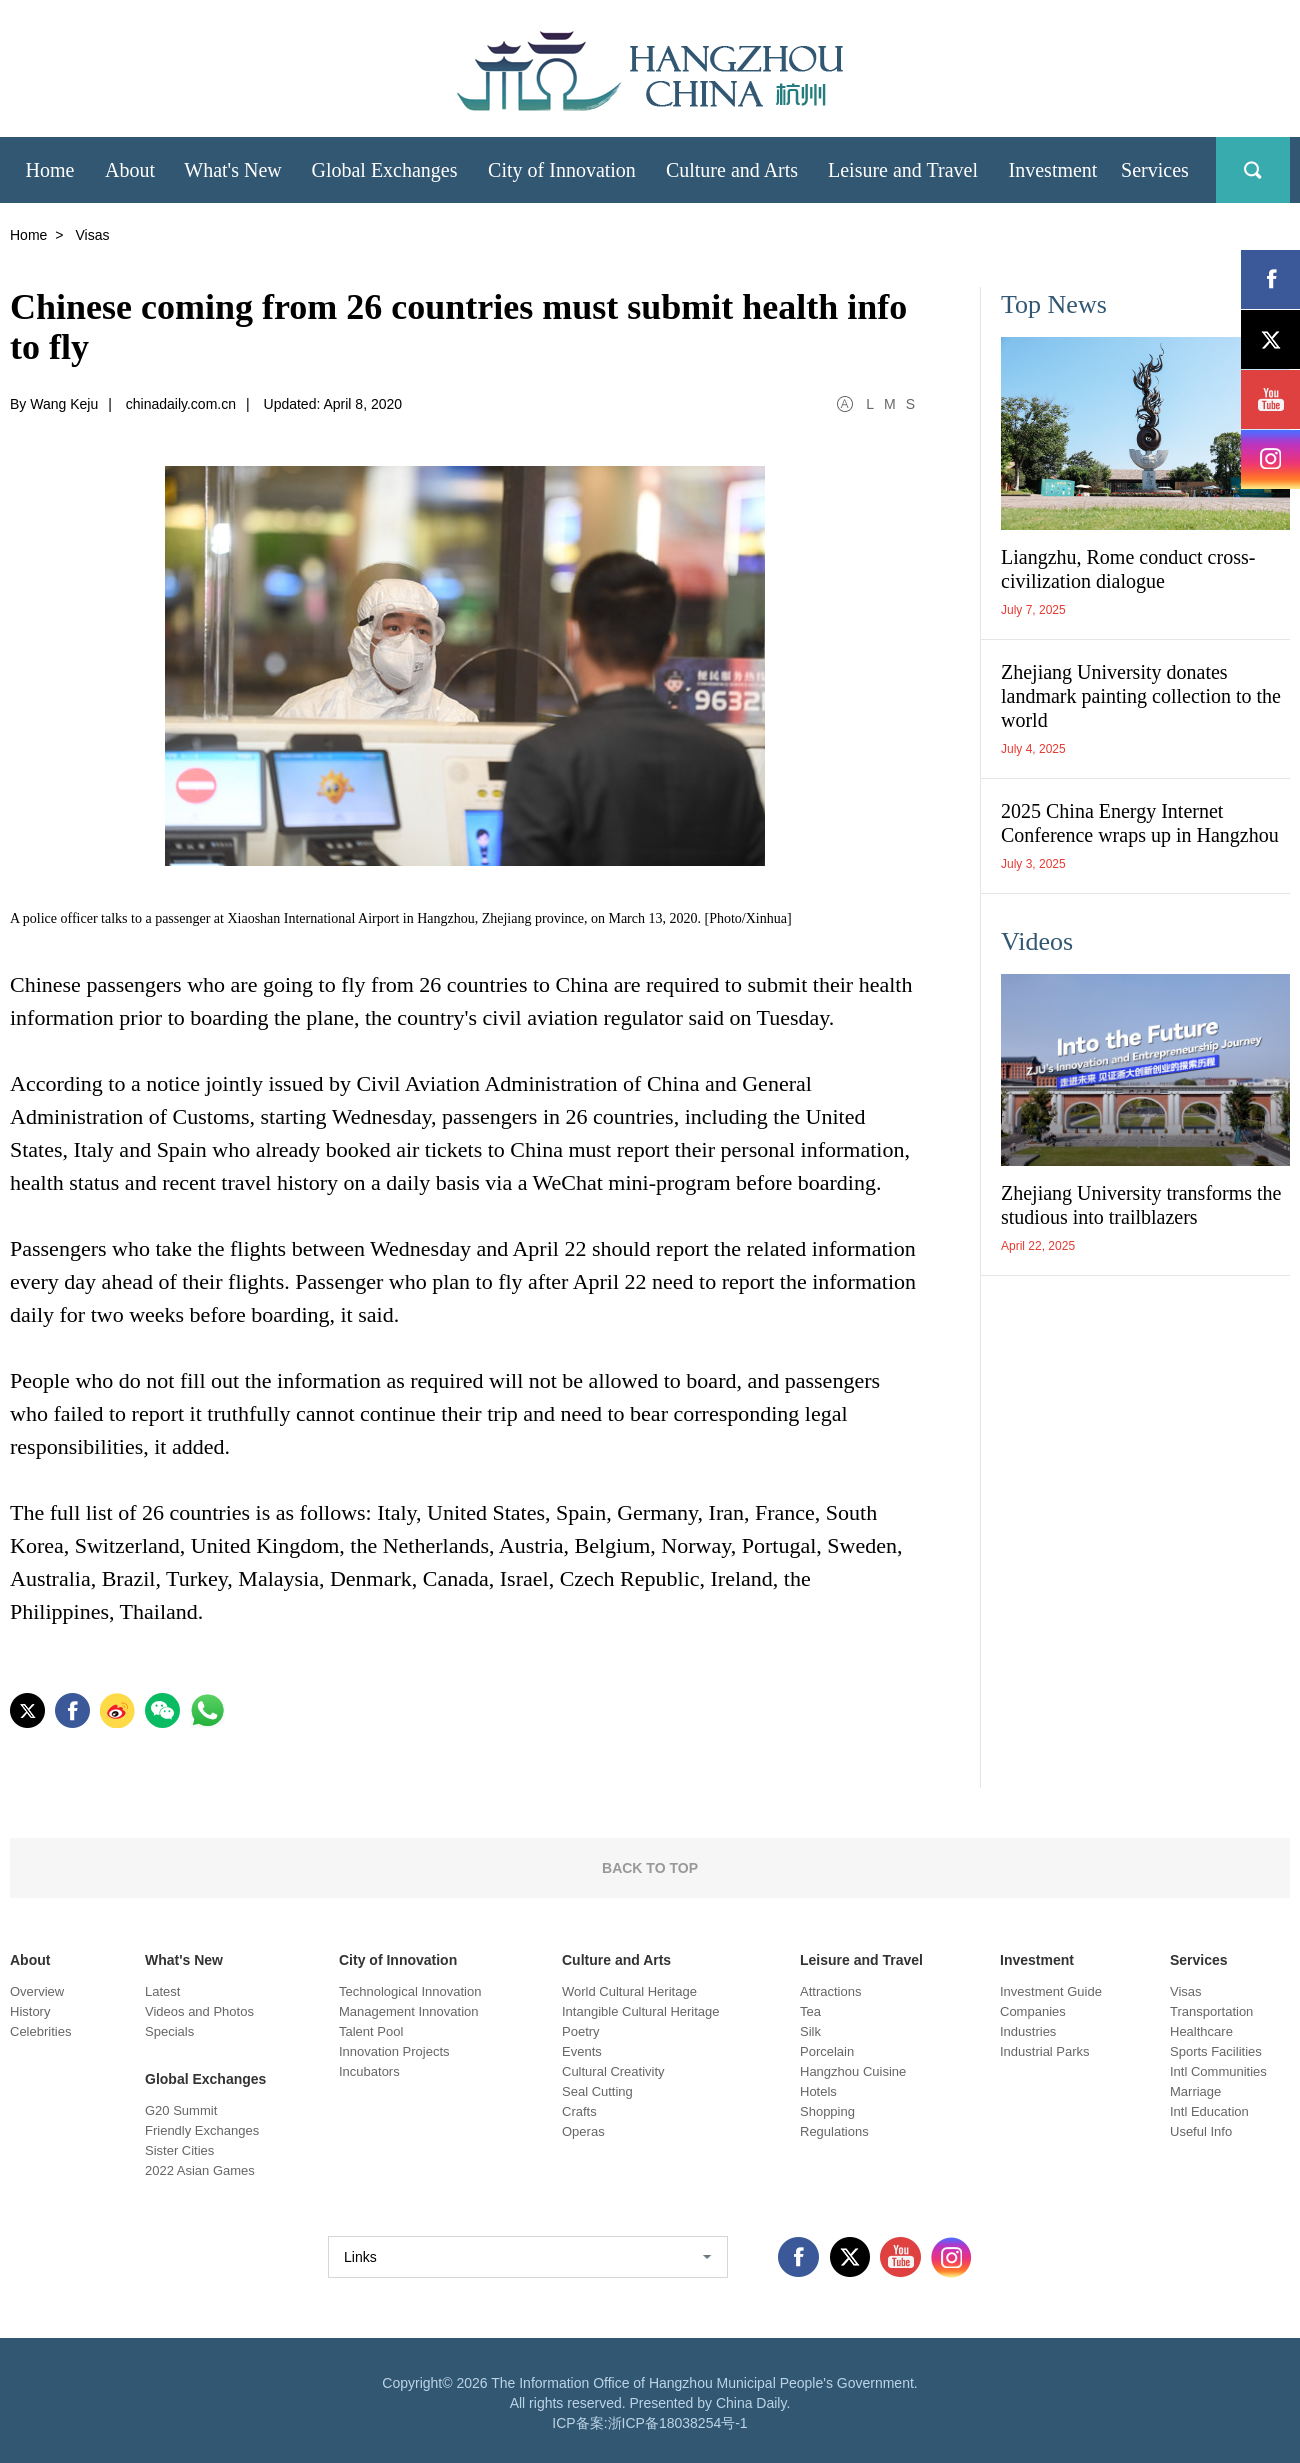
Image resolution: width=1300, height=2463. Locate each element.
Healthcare (1201, 2031)
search (1253, 170)
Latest (162, 1991)
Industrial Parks (1045, 2051)
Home (28, 235)
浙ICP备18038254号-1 (678, 2423)
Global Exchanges (205, 2079)
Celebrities (40, 2031)
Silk (810, 2031)
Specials (169, 2031)
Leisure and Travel (861, 1960)
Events (582, 2051)
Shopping (827, 2111)
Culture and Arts (616, 1960)
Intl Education (1209, 2111)
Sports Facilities (1216, 2051)
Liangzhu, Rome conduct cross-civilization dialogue (1128, 569)
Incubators (369, 2071)
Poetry (581, 2031)
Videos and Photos (199, 2011)
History (30, 2011)
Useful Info (1201, 2131)
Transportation (1211, 2011)
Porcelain (827, 2051)
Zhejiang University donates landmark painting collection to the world (1141, 696)
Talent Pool (371, 2031)
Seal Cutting (597, 2091)
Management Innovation (408, 2011)
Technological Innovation (410, 1991)
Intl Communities (1218, 2071)
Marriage (1195, 2091)
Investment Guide (1051, 1991)
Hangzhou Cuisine (853, 2071)
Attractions (830, 1991)
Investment (1037, 1960)
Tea (810, 2011)
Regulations (834, 2131)
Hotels (818, 2091)
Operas (583, 2131)
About (30, 1960)
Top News (1054, 304)
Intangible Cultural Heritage (641, 2011)
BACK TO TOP (650, 1868)
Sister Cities (179, 2150)
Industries (1028, 2031)
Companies (1033, 2011)
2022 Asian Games (200, 2170)
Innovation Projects (394, 2051)
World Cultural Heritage (629, 1991)
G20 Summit (181, 2110)
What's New (184, 1960)
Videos (1037, 941)
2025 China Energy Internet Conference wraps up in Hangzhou (1140, 823)
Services (1199, 1960)
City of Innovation (398, 1960)
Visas (1186, 1991)
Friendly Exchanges (202, 2130)
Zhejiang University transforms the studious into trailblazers (1141, 1205)
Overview (37, 1991)
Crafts (579, 2111)
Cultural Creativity (613, 2071)
